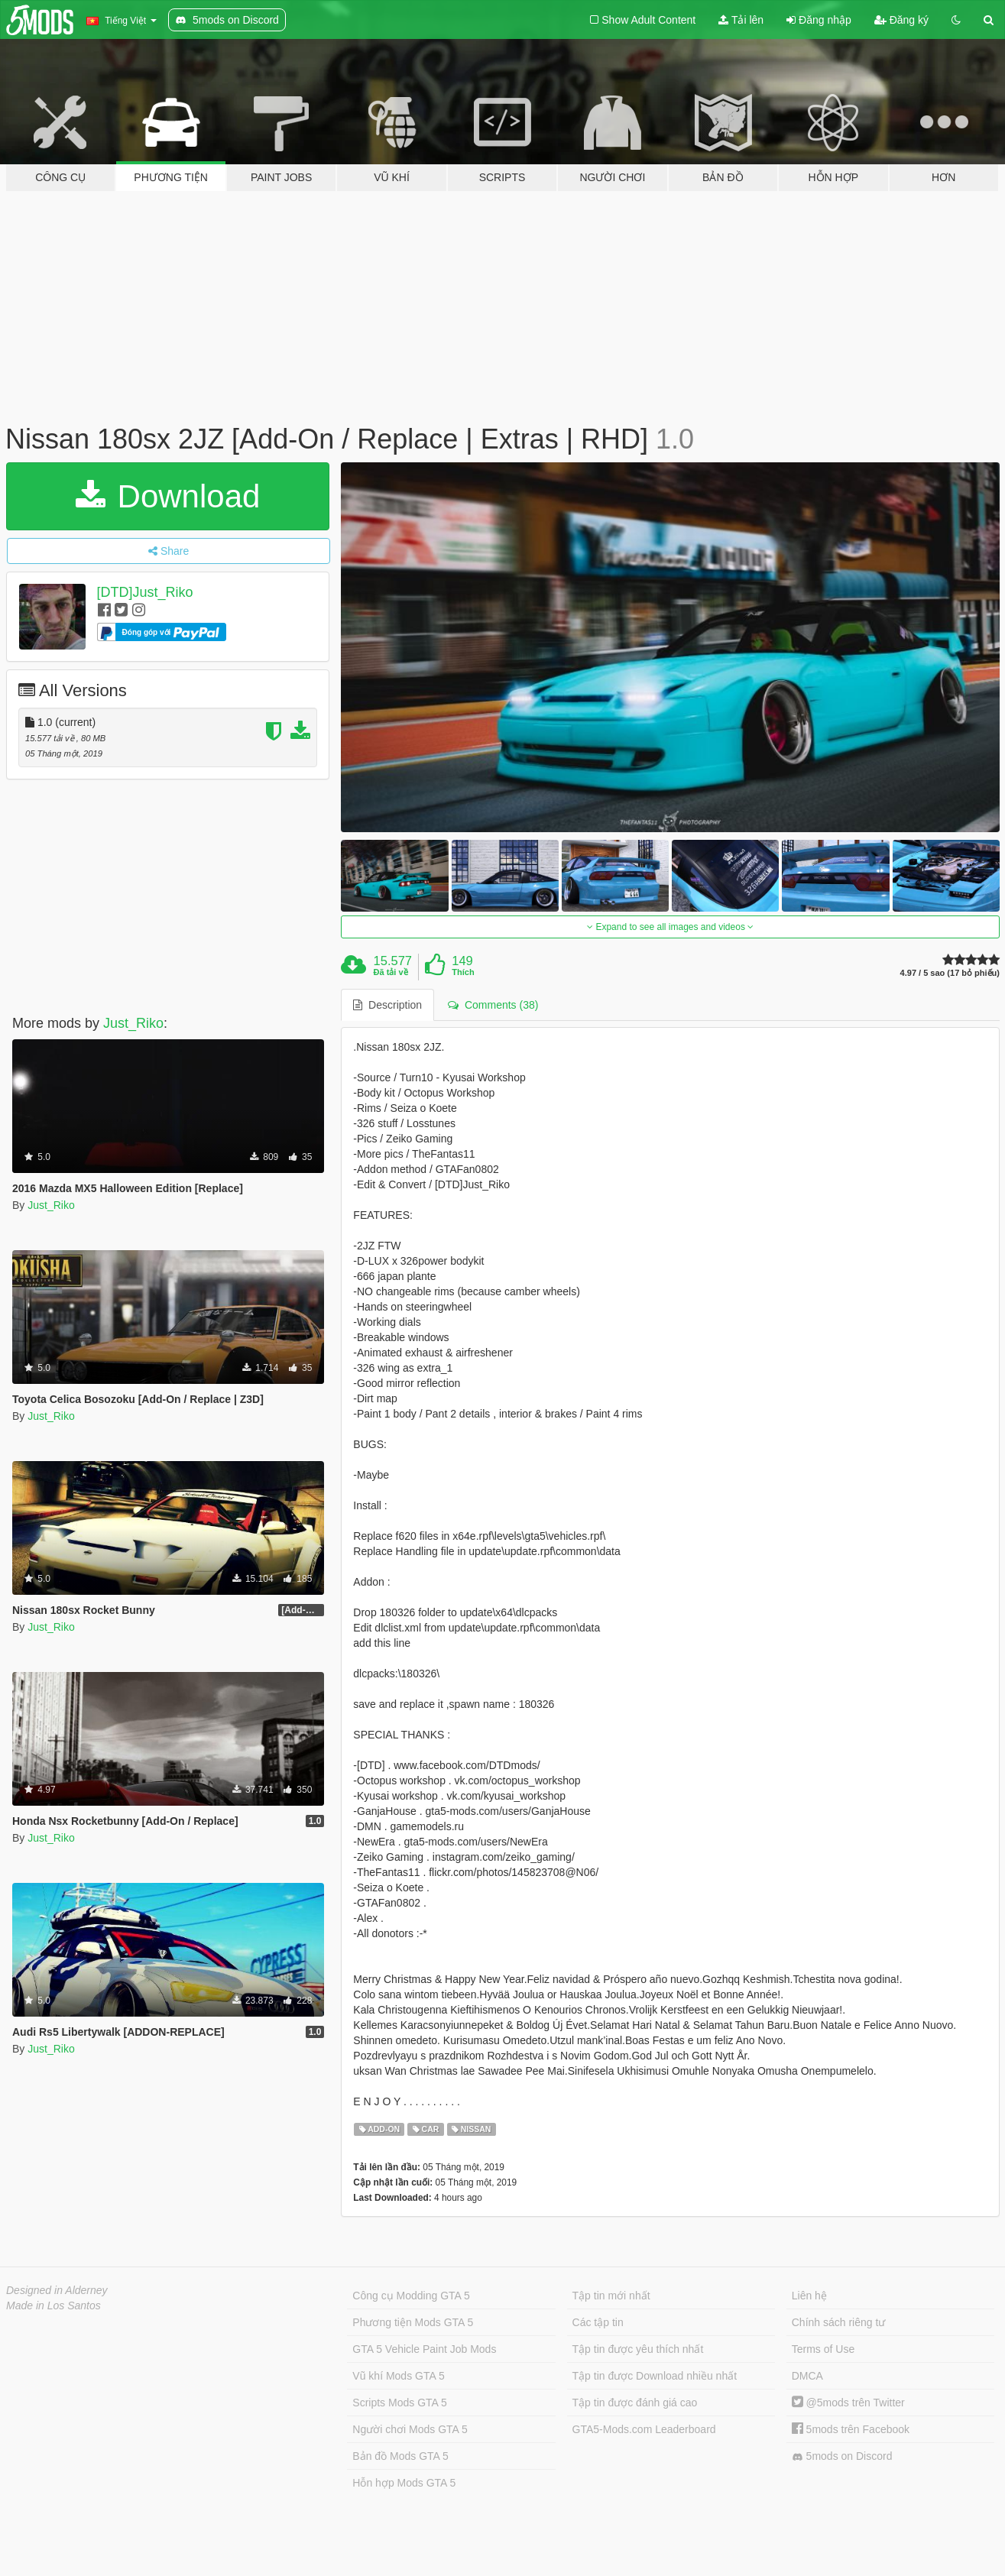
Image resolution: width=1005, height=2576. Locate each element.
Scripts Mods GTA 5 (399, 2402)
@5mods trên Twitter (848, 2402)
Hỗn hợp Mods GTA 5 (403, 2483)
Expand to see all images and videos (670, 927)
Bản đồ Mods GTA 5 (400, 2456)
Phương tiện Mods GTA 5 (412, 2322)
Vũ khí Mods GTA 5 (398, 2376)
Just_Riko (133, 1023)
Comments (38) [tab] (493, 1005)
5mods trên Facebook (850, 2429)
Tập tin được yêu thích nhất (638, 2349)
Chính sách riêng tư (839, 2322)
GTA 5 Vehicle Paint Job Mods (424, 2349)
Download (168, 496)
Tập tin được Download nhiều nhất (655, 2376)
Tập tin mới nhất (611, 2295)
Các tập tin (598, 2322)
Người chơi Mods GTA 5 (409, 2429)
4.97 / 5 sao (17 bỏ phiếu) (950, 973)
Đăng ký (901, 20)
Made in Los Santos (53, 2305)
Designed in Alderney (57, 2290)
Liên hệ (809, 2295)
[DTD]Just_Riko (145, 592)
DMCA (807, 2376)
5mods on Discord (842, 2456)
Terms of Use (823, 2349)
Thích (463, 972)
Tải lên (740, 20)
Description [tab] (387, 1005)
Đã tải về (391, 972)
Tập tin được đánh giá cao (635, 2402)
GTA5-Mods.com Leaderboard (644, 2429)
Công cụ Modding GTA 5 (410, 2295)
